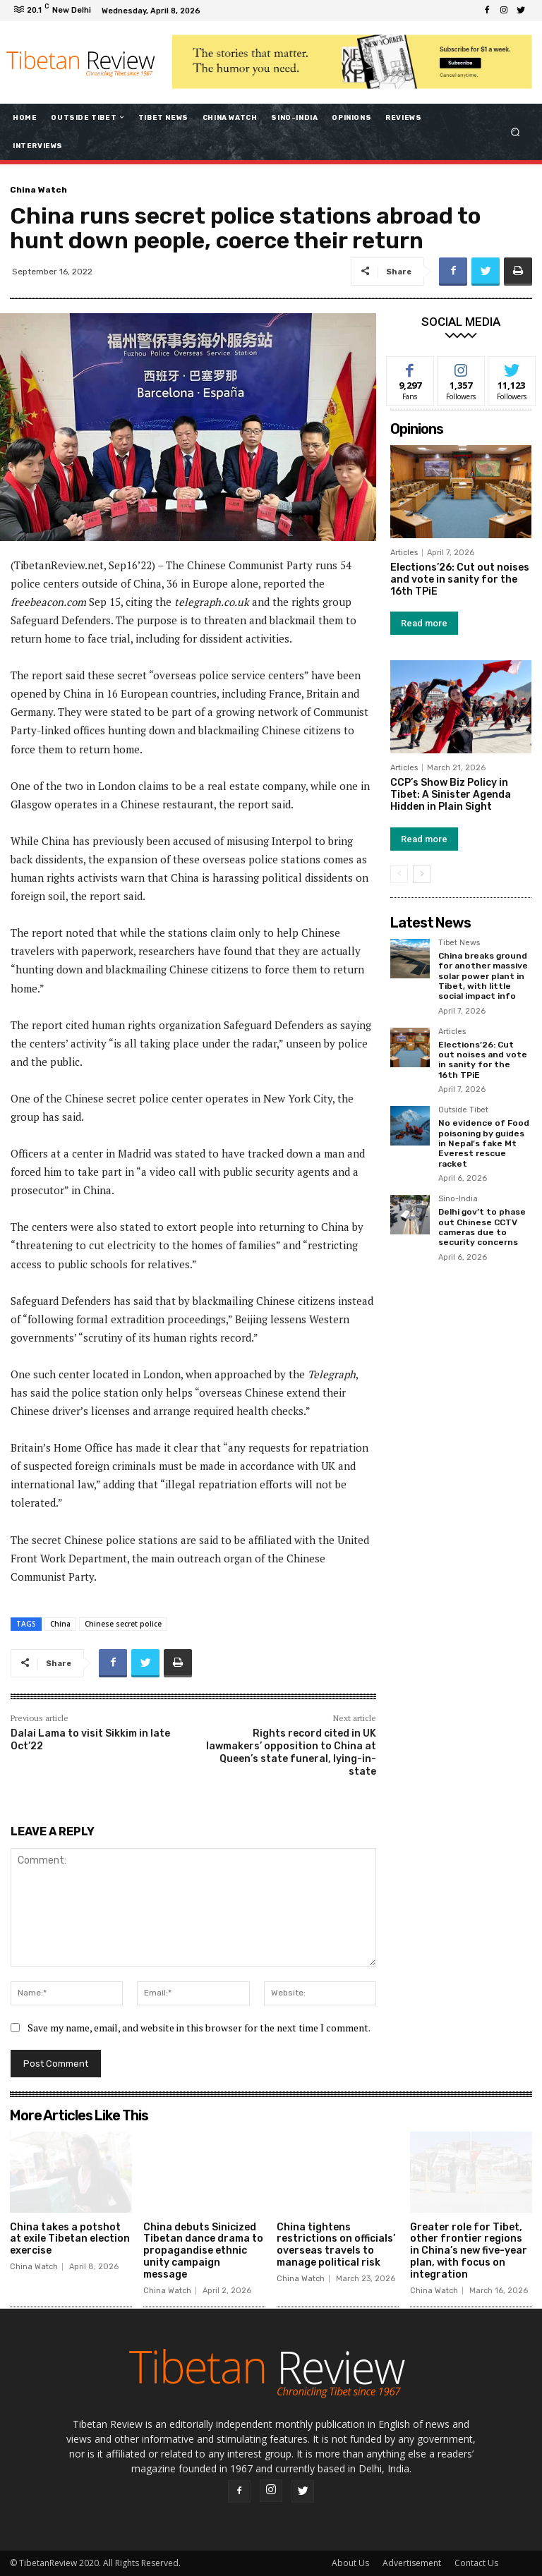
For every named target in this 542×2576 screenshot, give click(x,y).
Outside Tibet (463, 1110)
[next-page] (421, 874)
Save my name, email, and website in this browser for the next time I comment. (199, 2027)
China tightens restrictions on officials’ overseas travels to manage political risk (336, 2244)
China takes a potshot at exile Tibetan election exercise (70, 2239)
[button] (515, 131)
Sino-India (458, 1199)
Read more (424, 623)
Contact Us (476, 2563)
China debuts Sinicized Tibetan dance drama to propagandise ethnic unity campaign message (203, 2250)
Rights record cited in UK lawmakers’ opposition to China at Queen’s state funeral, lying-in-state (291, 1752)
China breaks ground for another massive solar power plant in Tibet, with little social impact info (483, 976)
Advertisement (412, 2563)
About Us (350, 2563)
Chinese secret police (123, 1624)
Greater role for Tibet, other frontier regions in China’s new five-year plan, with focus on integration (468, 2250)
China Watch (38, 190)
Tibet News (459, 943)
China (60, 1624)
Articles (404, 553)
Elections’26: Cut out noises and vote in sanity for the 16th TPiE (459, 579)
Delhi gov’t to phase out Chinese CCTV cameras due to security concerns (482, 1227)
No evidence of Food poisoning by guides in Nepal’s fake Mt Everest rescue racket (483, 1143)
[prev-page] (399, 874)
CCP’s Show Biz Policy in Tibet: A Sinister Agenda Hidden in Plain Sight (450, 795)
